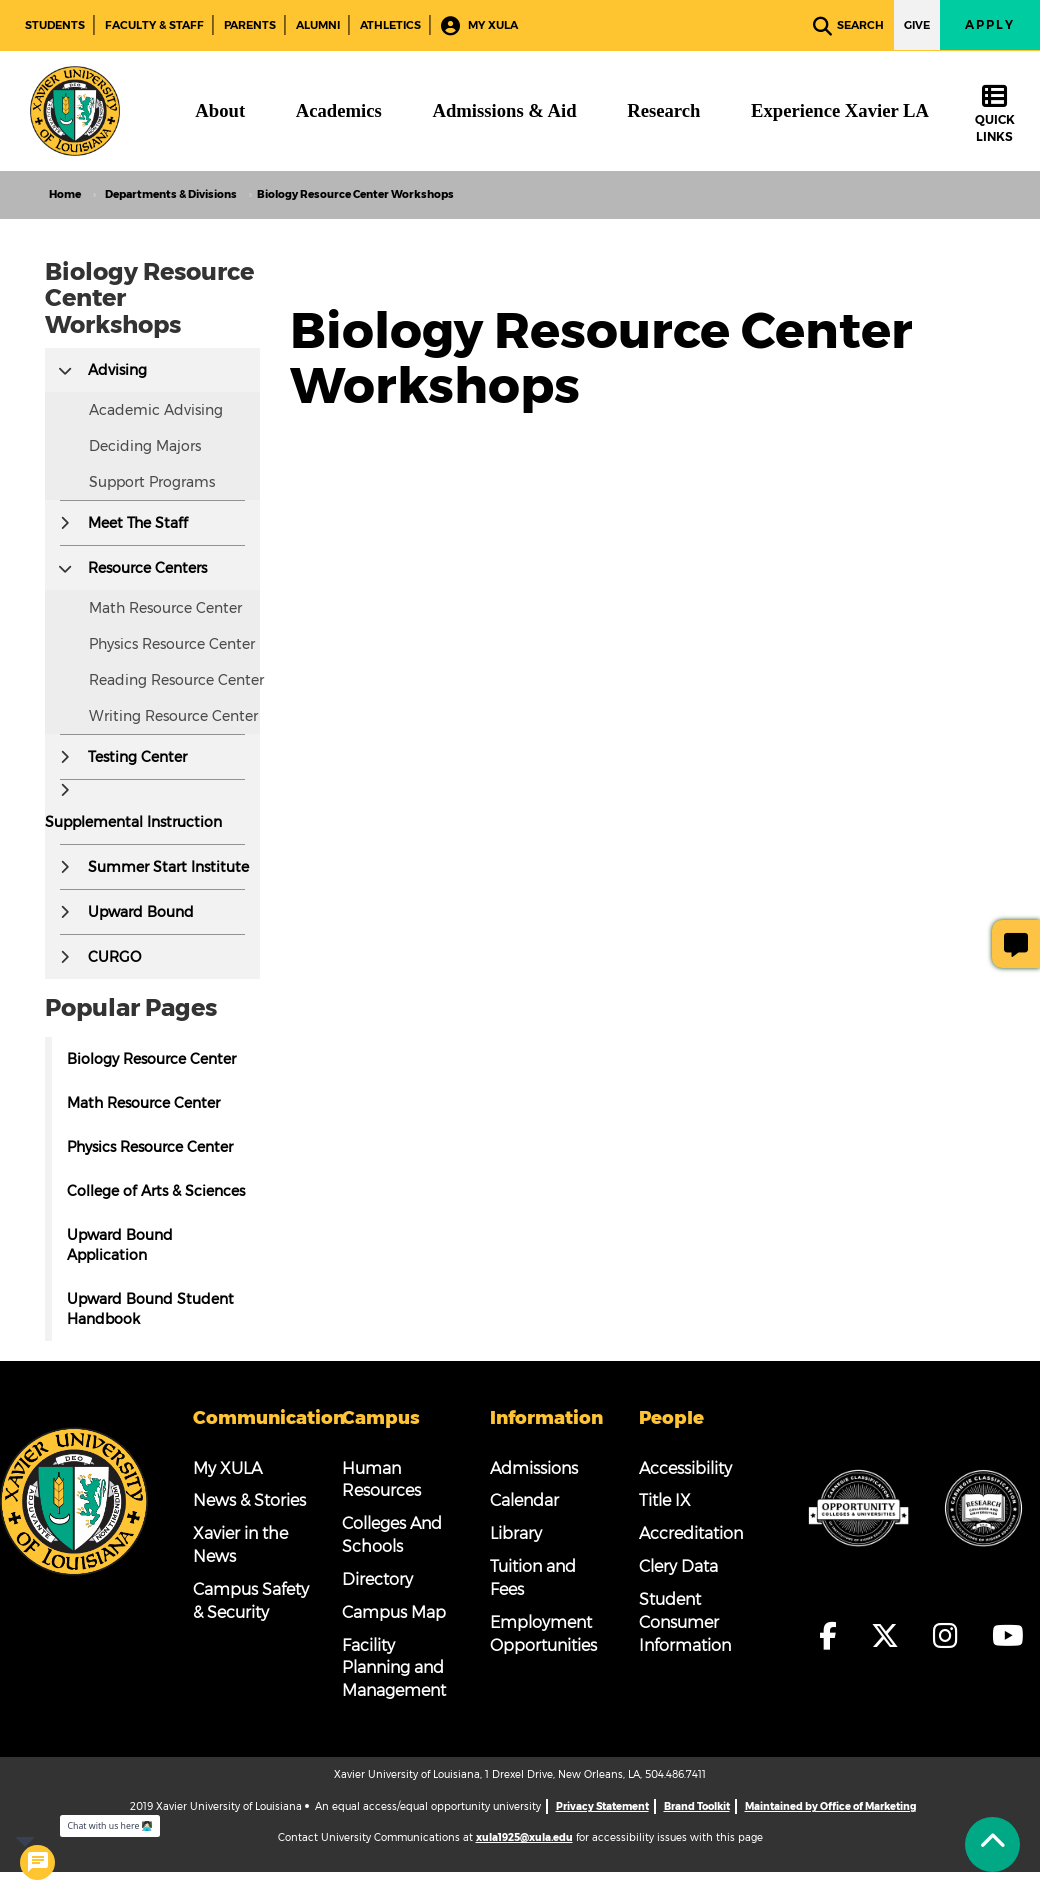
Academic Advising (156, 410)
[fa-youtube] (1008, 1636)
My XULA (479, 26)
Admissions (534, 1468)
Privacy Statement (602, 1806)
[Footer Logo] (74, 1501)
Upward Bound (141, 912)
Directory (377, 1579)
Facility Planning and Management (394, 1668)
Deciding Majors (145, 446)
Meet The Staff (138, 523)
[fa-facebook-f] (834, 1636)
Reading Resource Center (176, 680)
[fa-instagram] (951, 1636)
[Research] (663, 111)
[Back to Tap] (992, 1844)
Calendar (524, 1500)
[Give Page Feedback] (1016, 944)
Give (917, 25)
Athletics (390, 25)
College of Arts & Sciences (156, 1191)
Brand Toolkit (697, 1806)
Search (848, 26)
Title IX (665, 1500)
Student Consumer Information (685, 1622)
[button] (65, 370)
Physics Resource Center (172, 644)
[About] (220, 111)
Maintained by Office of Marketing (830, 1806)
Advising (117, 370)
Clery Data (678, 1566)
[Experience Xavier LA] (840, 111)
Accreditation (691, 1533)
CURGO (114, 957)
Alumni (318, 25)
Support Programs (152, 482)
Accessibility (685, 1468)
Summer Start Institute (168, 867)
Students (55, 25)
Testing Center (137, 757)
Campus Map (394, 1612)
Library (516, 1533)
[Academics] (339, 111)
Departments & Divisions (171, 194)
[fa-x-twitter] (891, 1636)
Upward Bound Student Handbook (150, 1309)
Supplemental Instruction (133, 822)
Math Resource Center (165, 608)
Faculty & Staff (154, 25)
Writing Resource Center (173, 716)
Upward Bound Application (120, 1245)
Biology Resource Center (151, 1059)
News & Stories (249, 1500)
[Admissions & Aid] (504, 111)
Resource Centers (147, 568)
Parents (250, 25)
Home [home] (65, 194)
